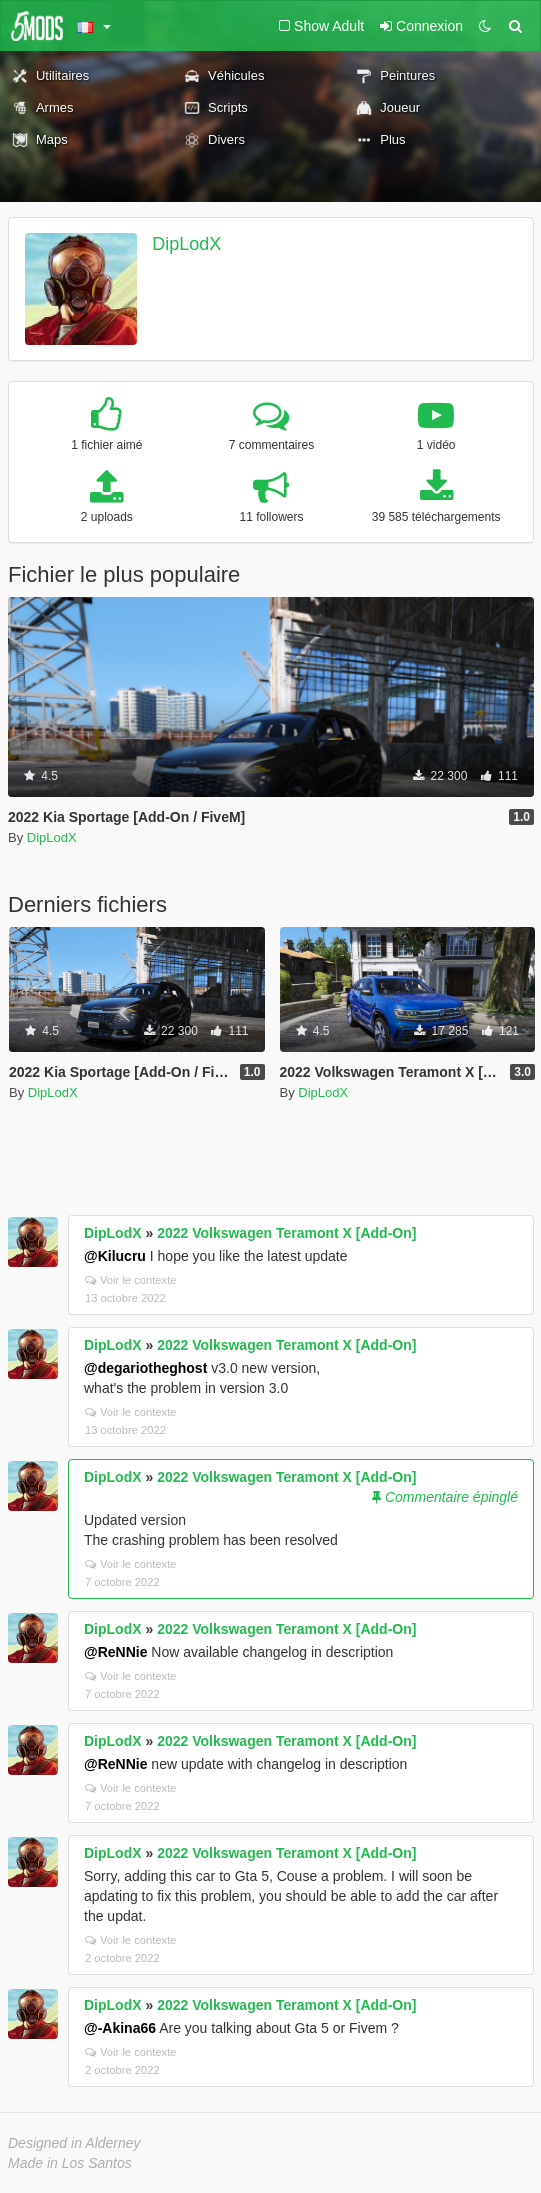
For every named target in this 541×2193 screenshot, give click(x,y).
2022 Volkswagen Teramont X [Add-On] (286, 1233)
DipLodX (186, 244)
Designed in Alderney (74, 2143)
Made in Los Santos (70, 2163)
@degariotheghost (145, 1368)
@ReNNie (115, 1652)
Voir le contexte (131, 1280)
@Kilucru (115, 1256)
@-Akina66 (120, 2028)
